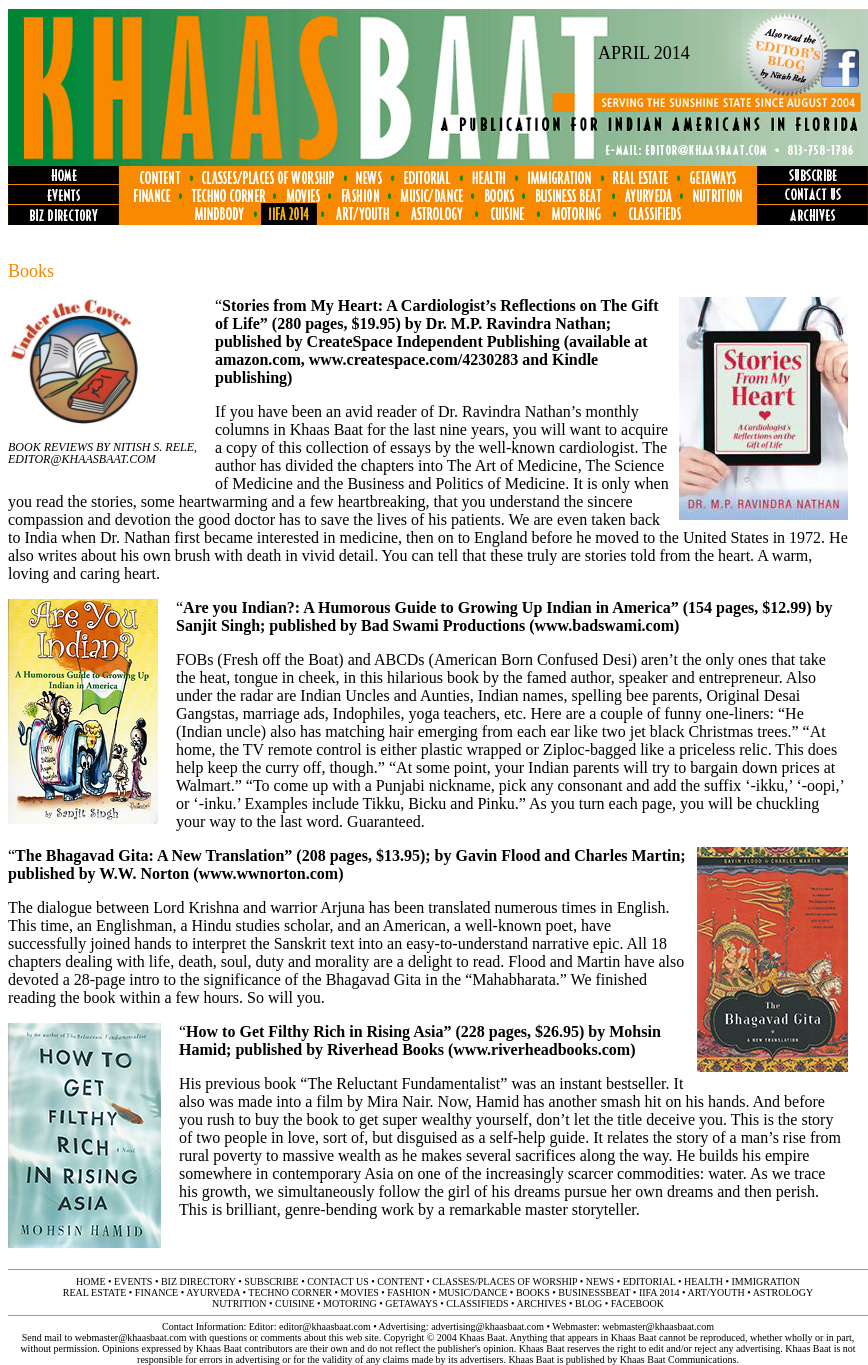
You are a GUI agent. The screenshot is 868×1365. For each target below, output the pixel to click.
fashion (408, 1292)
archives (541, 1303)
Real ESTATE (95, 1292)
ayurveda (213, 1292)
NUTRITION (239, 1303)
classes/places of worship (504, 1281)
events (133, 1281)
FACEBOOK (637, 1303)
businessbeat (594, 1292)
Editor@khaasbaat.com (82, 459)
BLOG (588, 1303)
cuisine (294, 1303)
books (533, 1292)
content (400, 1281)
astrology (783, 1292)
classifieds (477, 1303)
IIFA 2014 (659, 1292)
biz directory (198, 1281)
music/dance (472, 1292)
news (600, 1281)
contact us (338, 1281)
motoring (350, 1303)
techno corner (290, 1292)
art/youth (715, 1292)
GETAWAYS (411, 1303)
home (90, 1281)
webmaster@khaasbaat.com (658, 1326)
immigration (766, 1281)
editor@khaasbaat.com (325, 1326)
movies (359, 1292)
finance (156, 1292)
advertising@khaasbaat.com (487, 1326)
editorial (649, 1281)
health (703, 1281)
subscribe (271, 1281)
